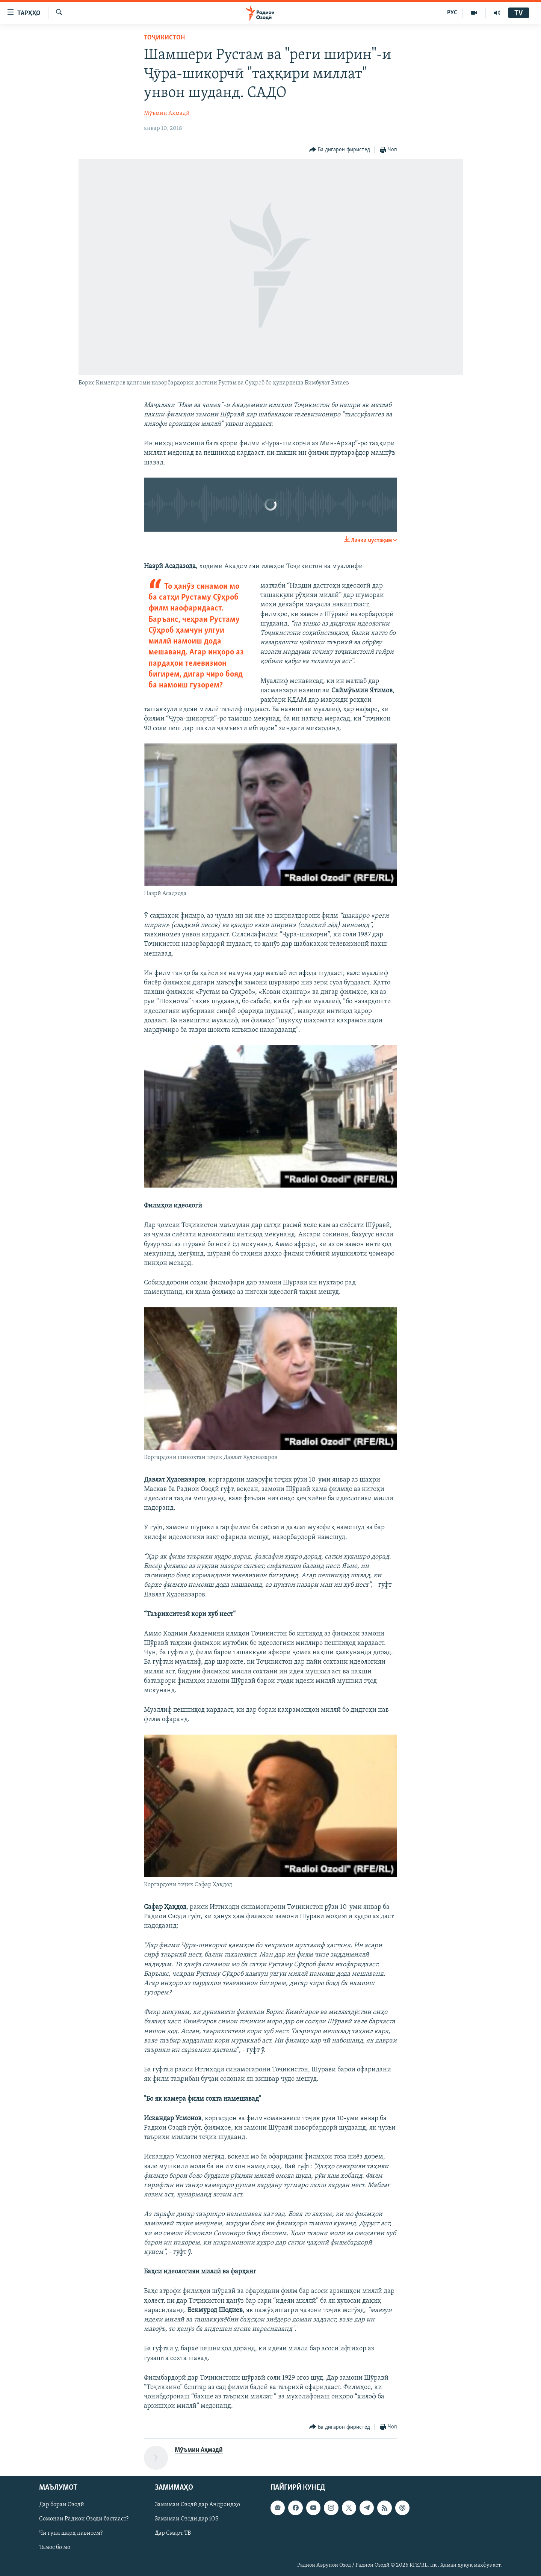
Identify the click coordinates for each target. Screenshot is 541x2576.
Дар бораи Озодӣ (61, 2505)
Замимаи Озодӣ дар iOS (187, 2519)
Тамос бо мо (54, 2547)
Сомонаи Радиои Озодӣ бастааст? (83, 2519)
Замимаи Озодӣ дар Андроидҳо (197, 2505)
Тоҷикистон (164, 37)
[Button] (339, 150)
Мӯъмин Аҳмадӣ (167, 113)
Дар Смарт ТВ (173, 2533)
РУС (452, 13)
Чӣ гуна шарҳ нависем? (71, 2533)
